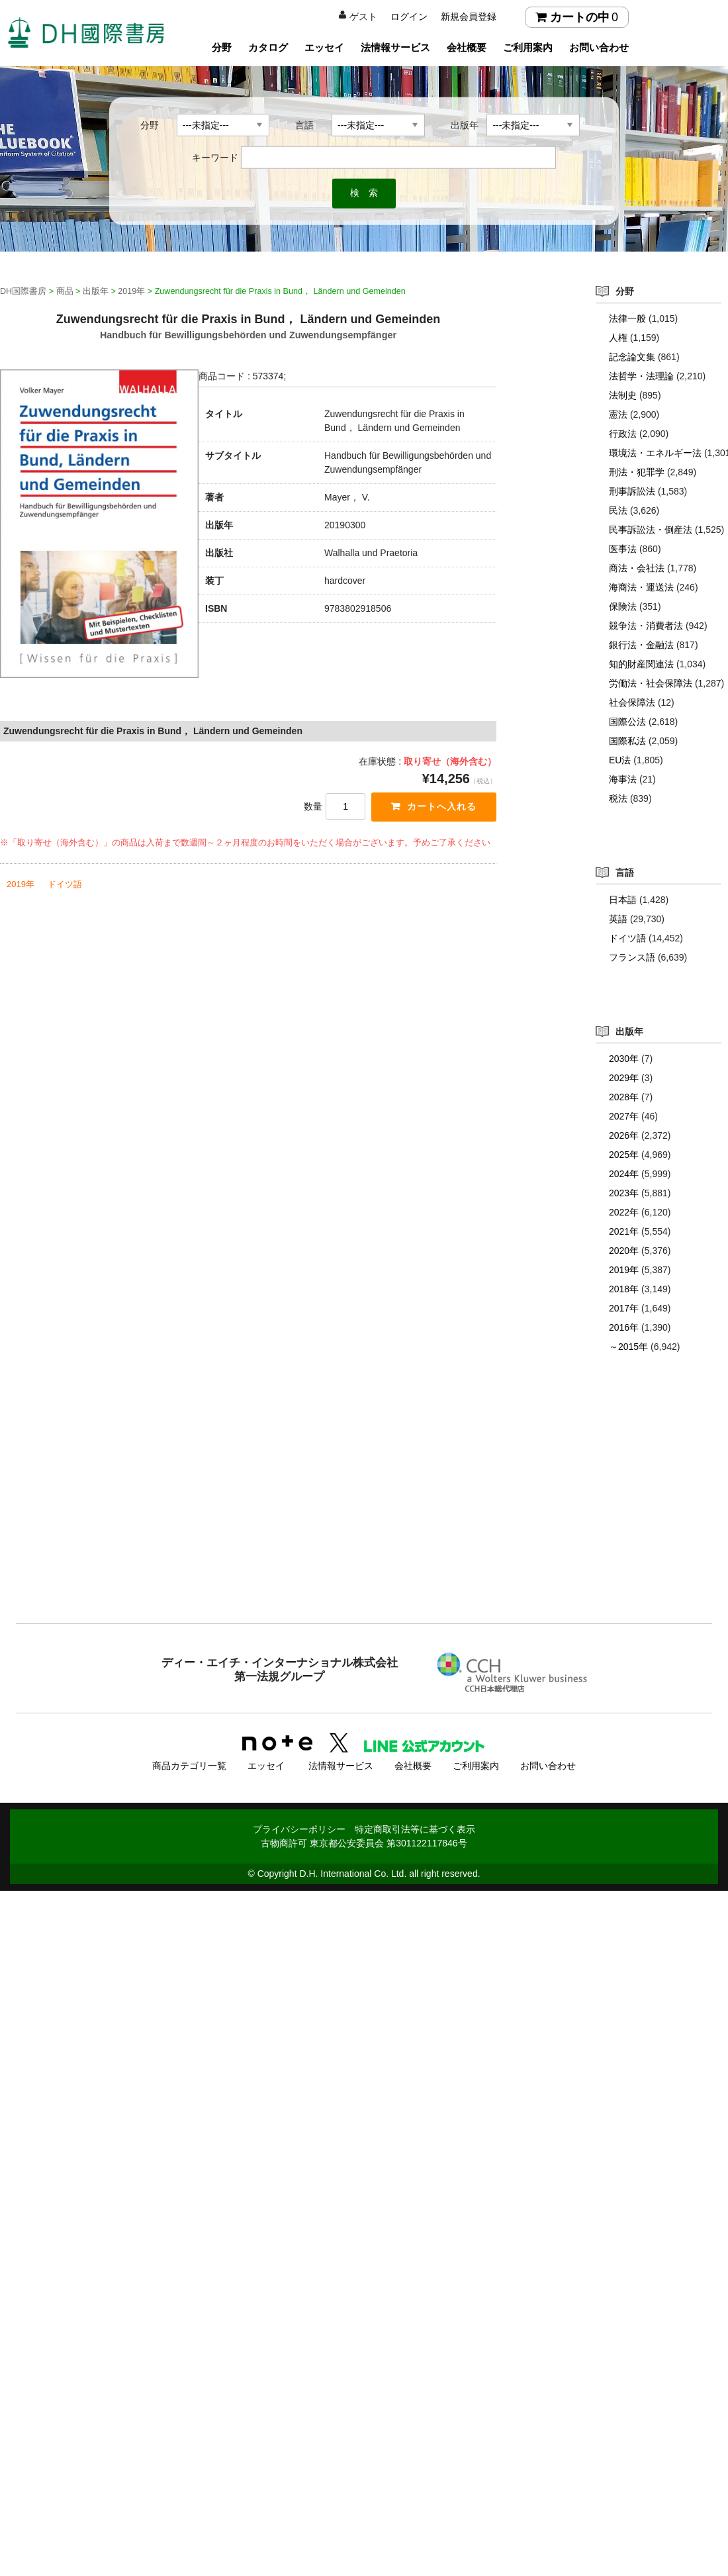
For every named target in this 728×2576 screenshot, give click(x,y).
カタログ (268, 47)
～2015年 (628, 1346)
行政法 (623, 433)
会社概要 (466, 47)
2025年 (624, 1154)
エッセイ (324, 47)
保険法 (623, 606)
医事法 (623, 549)
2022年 (624, 1212)
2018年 (624, 1289)
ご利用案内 (528, 47)
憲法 (618, 414)
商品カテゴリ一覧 (189, 1763)
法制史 (623, 395)
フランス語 (632, 957)
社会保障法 (632, 702)
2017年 (624, 1308)
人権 (618, 337)
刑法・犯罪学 (636, 472)
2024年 (624, 1174)
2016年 (624, 1327)
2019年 (20, 885)
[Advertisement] (364, 1514)
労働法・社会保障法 (650, 683)
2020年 (624, 1250)
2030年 (624, 1058)
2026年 (624, 1135)
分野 (222, 47)
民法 (618, 510)
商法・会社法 (636, 568)
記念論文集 (632, 357)
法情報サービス (395, 47)
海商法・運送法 (641, 587)
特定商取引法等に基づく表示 (415, 1826)
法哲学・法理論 (641, 376)
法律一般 (627, 318)
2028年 (624, 1097)
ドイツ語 (65, 885)
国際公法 (627, 721)
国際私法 (627, 741)
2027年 (624, 1116)
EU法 (620, 760)
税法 (618, 798)
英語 (618, 919)
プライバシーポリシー (299, 1826)
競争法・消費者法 (646, 625)
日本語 (623, 899)
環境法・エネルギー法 (655, 453)
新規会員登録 (468, 16)
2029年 (624, 1078)
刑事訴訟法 (632, 491)
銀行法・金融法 (641, 645)
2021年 (624, 1231)
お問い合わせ (599, 47)
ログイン (409, 16)
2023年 (624, 1193)
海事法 (623, 779)
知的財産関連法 (641, 664)
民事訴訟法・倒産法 (650, 529)
